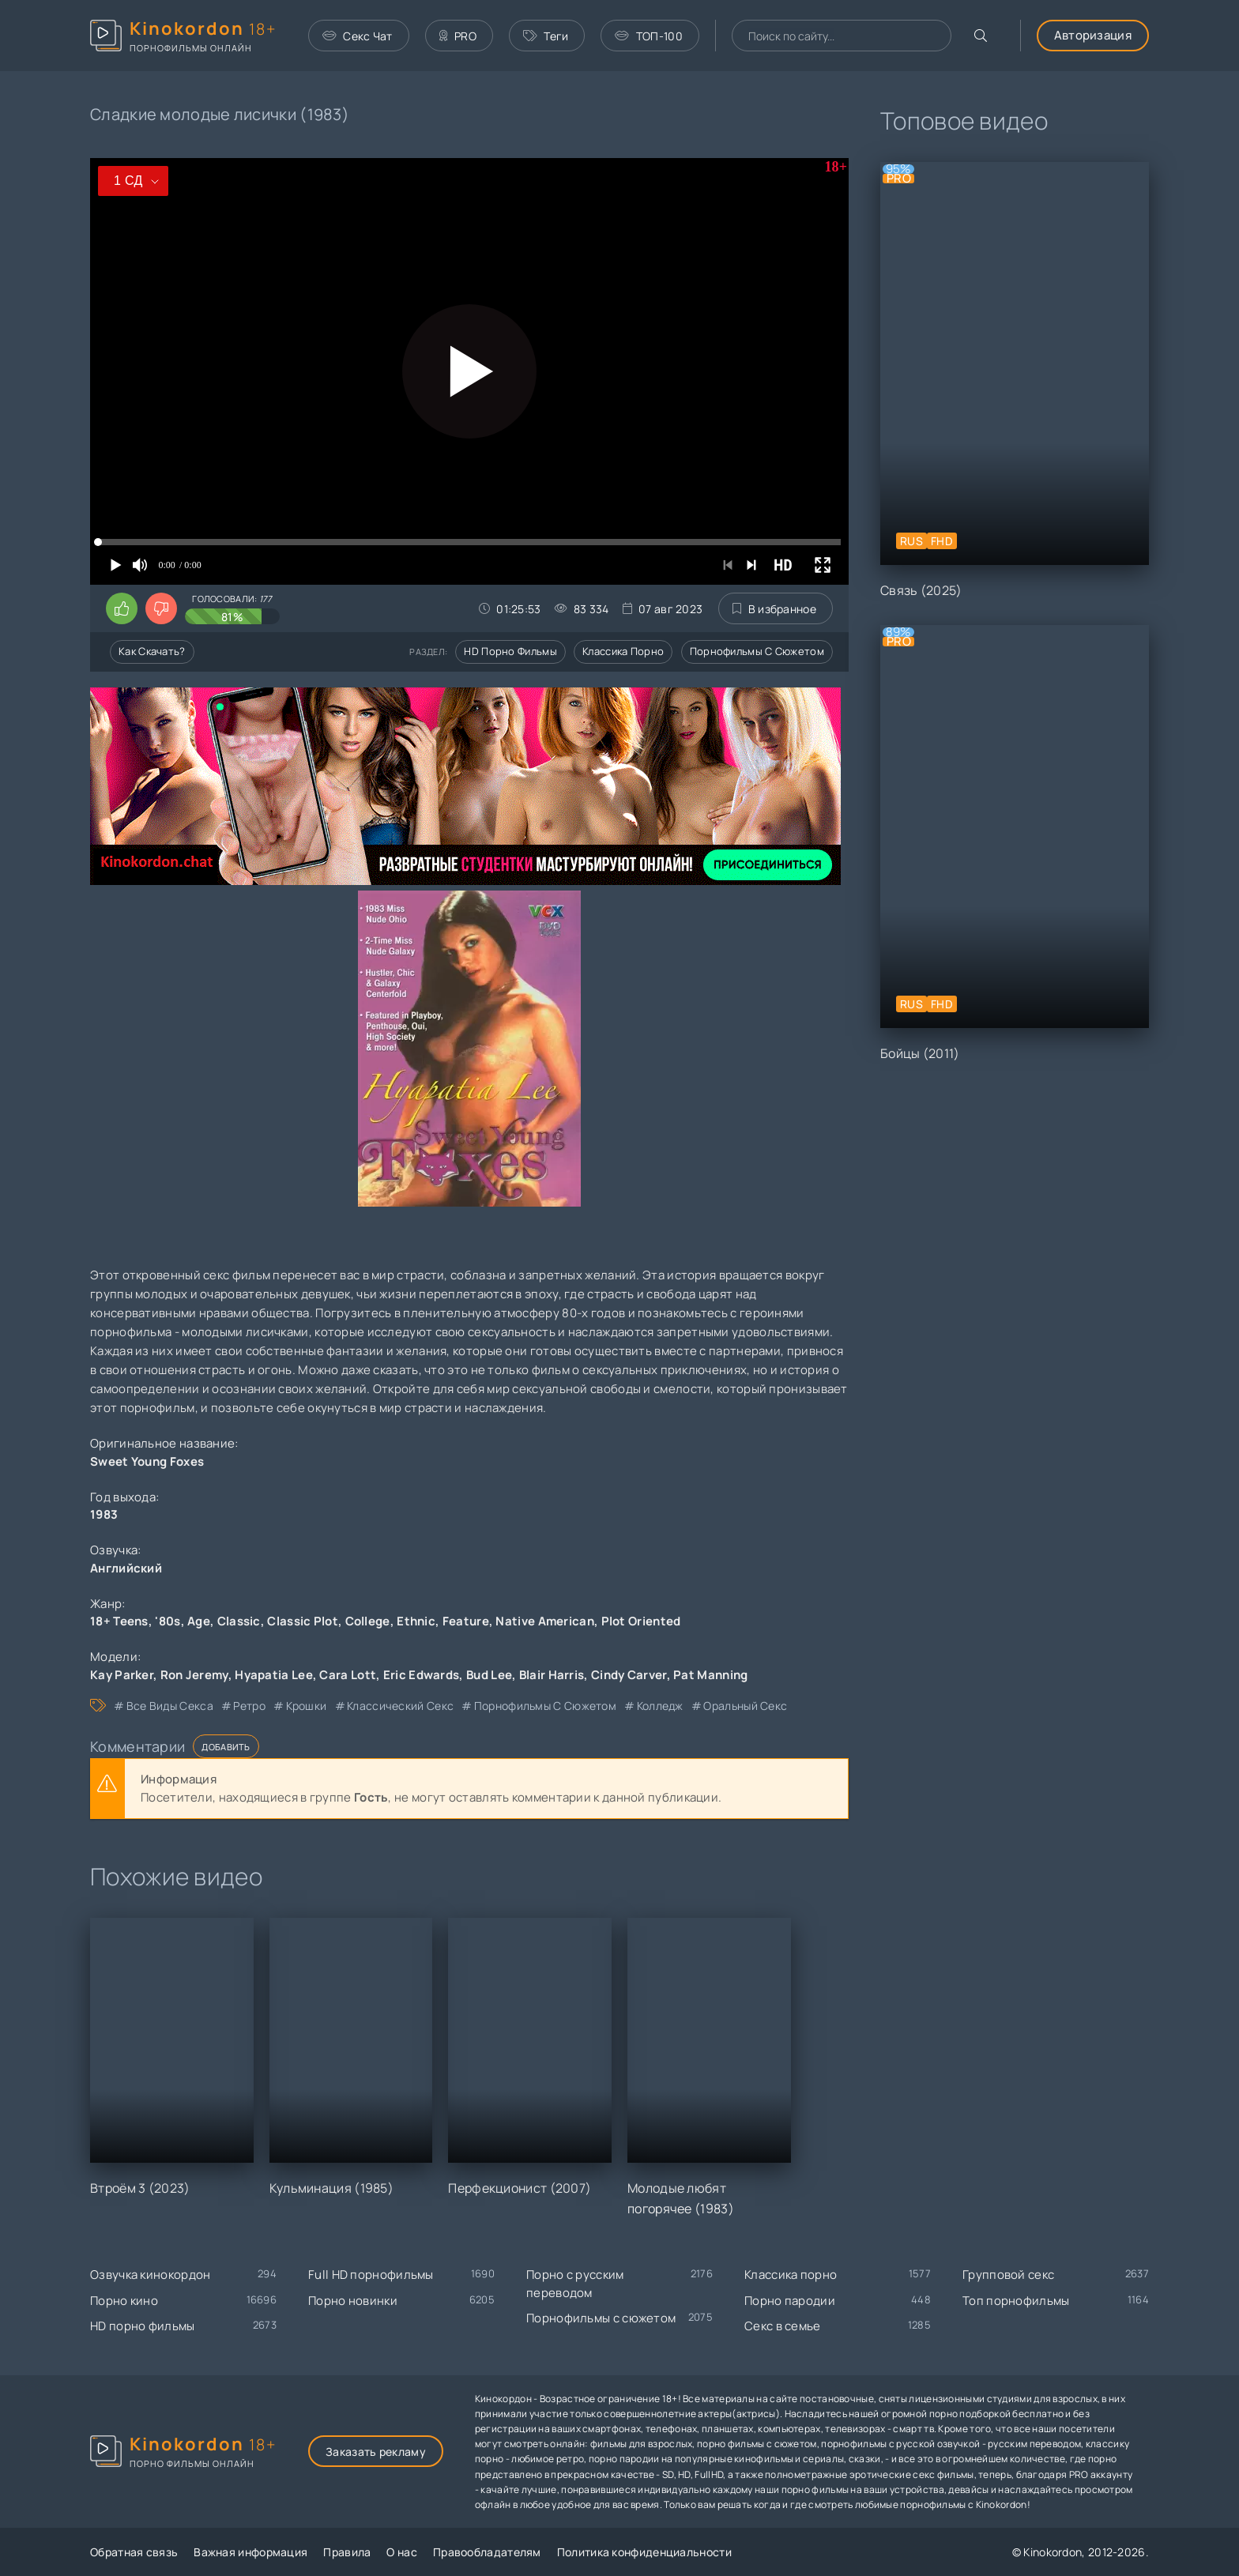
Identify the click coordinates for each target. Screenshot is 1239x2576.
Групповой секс (1008, 2274)
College (367, 1621)
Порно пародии (789, 2300)
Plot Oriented (641, 1621)
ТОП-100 (648, 35)
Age (198, 1621)
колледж (660, 1705)
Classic (239, 1621)
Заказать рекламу (376, 2451)
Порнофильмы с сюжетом (757, 651)
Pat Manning (710, 1674)
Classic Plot (302, 1621)
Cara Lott (347, 1674)
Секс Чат (357, 35)
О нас (401, 2551)
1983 (104, 1514)
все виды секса (169, 1705)
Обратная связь (134, 2551)
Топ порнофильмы (1016, 2300)
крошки (306, 1705)
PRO (457, 35)
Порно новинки (352, 2300)
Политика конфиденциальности (644, 2551)
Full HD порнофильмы (371, 2274)
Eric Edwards (421, 1674)
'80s (167, 1621)
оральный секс (745, 1705)
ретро (249, 1705)
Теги (546, 35)
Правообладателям (487, 2551)
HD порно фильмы (510, 651)
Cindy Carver (629, 1674)
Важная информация (250, 2551)
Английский (126, 1568)
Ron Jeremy (194, 1674)
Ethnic (416, 1621)
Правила (347, 2551)
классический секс (400, 1705)
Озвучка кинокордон (150, 2274)
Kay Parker (121, 1674)
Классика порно (623, 651)
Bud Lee (489, 1674)
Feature (465, 1621)
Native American (544, 1621)
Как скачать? (152, 651)
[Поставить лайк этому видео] (121, 608)
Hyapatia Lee (274, 1674)
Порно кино (124, 2300)
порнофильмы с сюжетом (545, 1705)
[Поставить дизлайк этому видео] (161, 608)
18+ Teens (119, 1621)
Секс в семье (782, 2326)
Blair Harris (552, 1674)
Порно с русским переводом (575, 2283)
